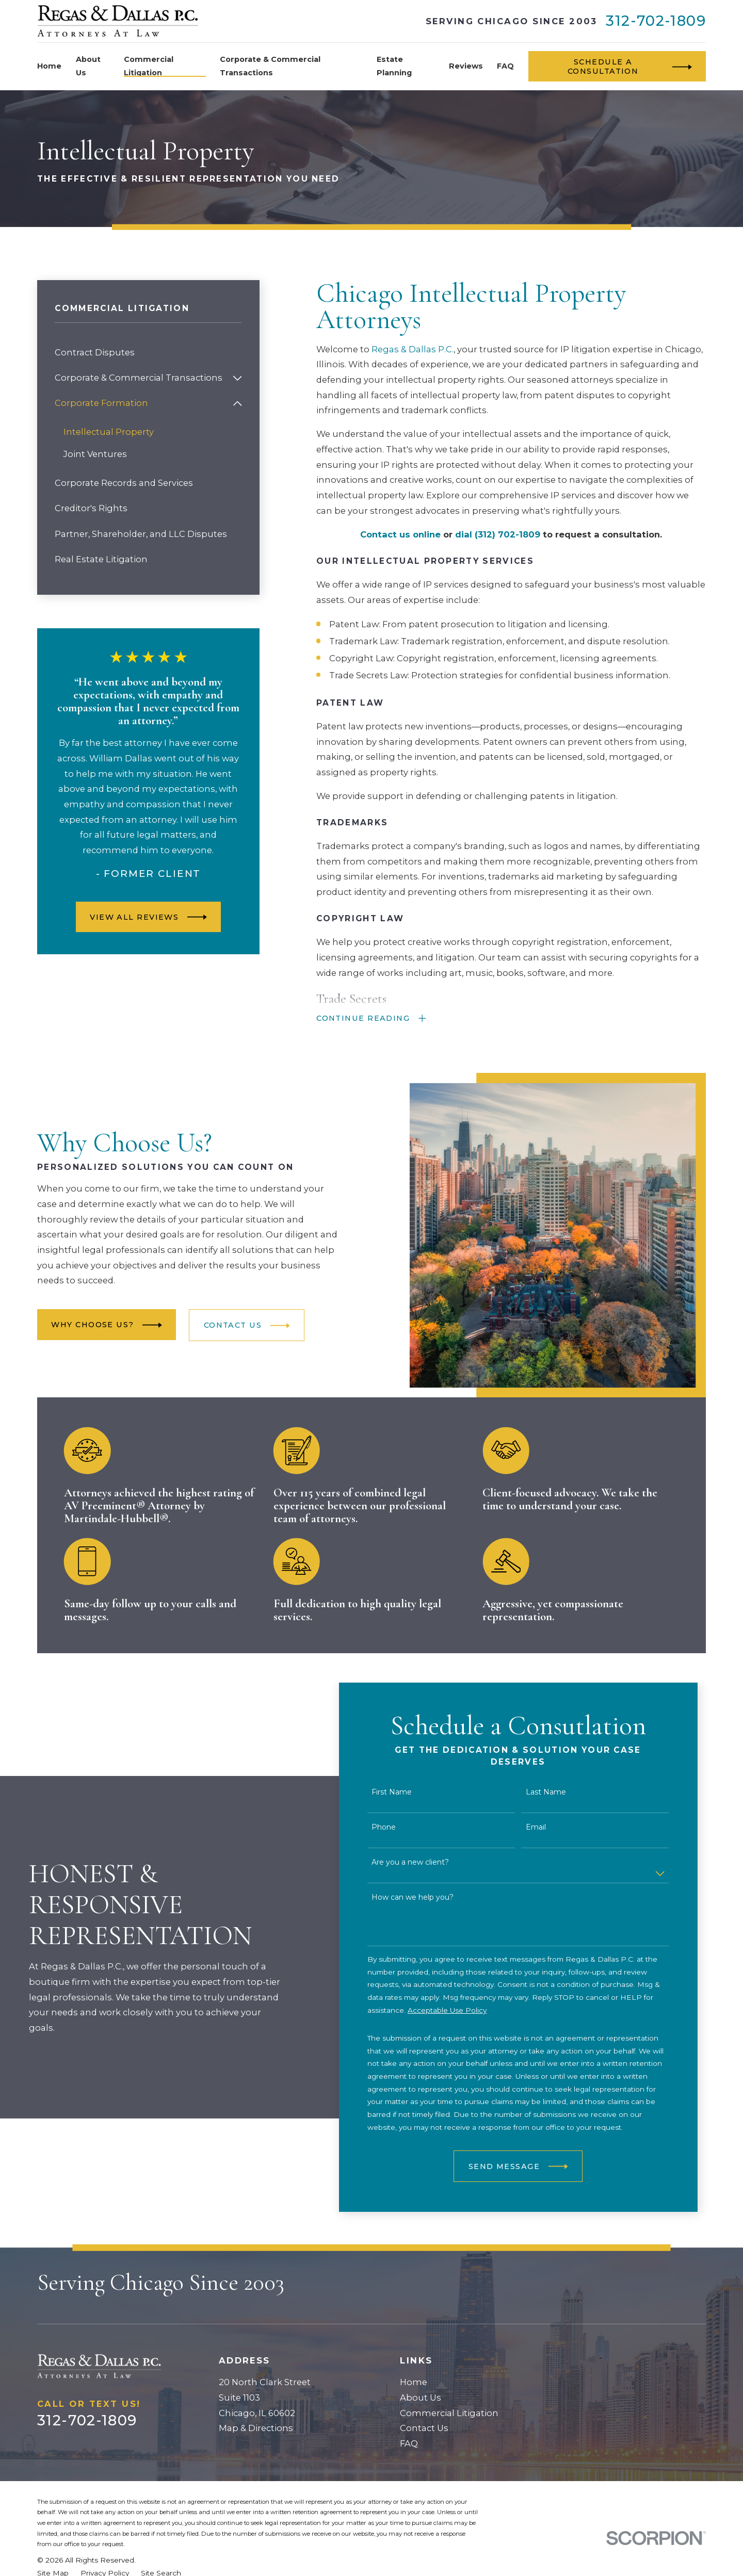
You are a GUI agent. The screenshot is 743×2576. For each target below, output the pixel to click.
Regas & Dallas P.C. (413, 349)
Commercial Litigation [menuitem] (148, 66)
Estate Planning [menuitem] (394, 66)
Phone (399, 1827)
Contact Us (424, 2428)
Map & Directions (256, 2428)
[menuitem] (148, 352)
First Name (407, 1792)
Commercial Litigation (449, 2413)
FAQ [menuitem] (505, 66)
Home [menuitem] (49, 66)
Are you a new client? (426, 1862)
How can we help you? (428, 1897)
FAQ (409, 2443)
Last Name (561, 1792)
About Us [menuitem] (88, 66)
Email (551, 1827)
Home (413, 2382)
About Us (420, 2397)
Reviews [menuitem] (466, 66)
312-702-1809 (656, 21)
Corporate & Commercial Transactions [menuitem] (270, 66)
